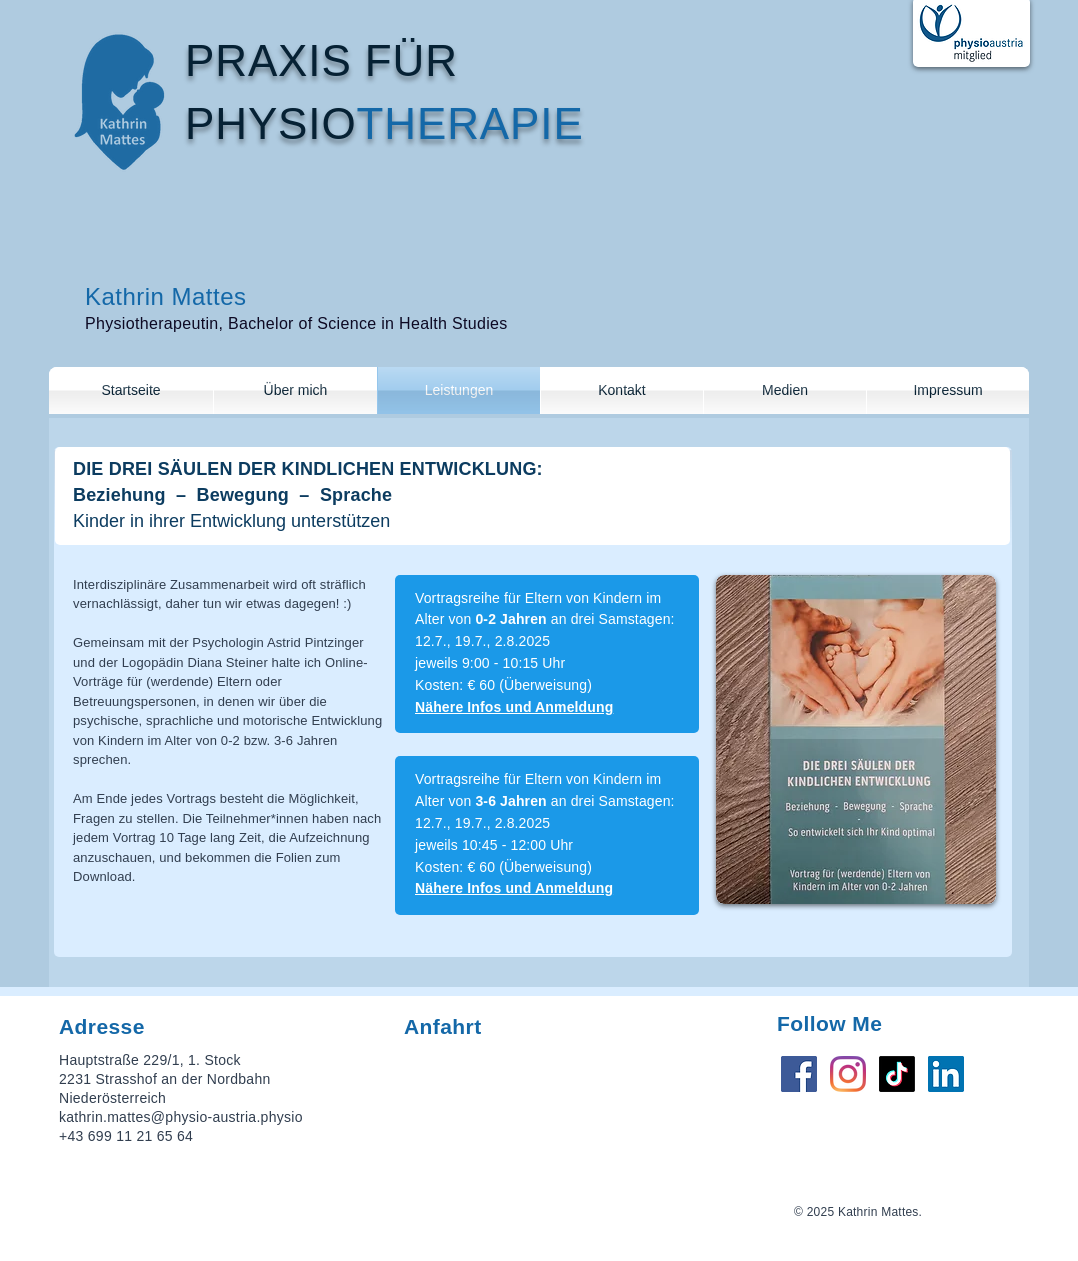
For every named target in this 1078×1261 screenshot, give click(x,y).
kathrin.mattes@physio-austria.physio (181, 1117)
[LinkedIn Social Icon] (946, 1074)
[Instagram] (848, 1074)
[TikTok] (897, 1074)
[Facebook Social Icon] (799, 1074)
